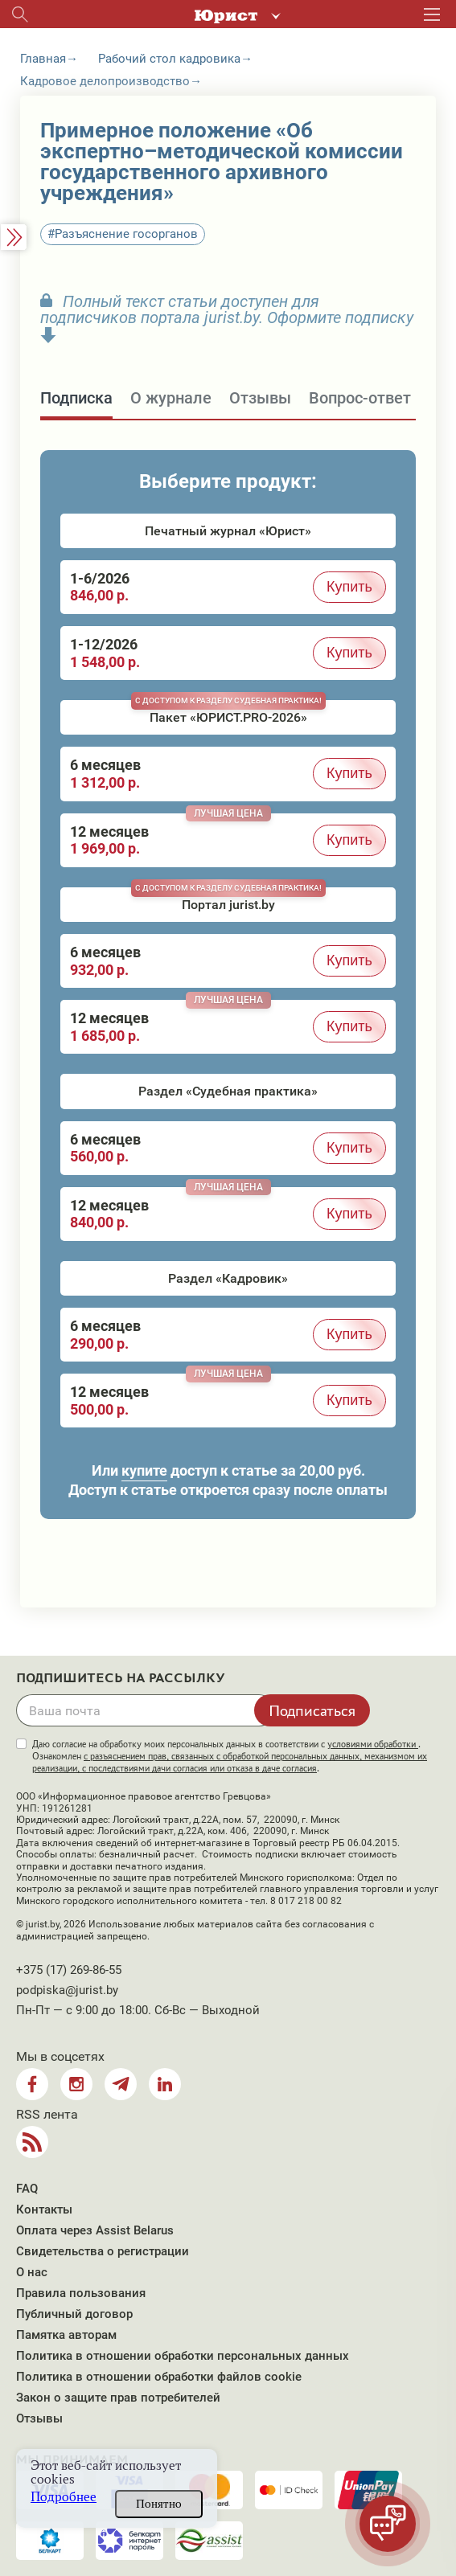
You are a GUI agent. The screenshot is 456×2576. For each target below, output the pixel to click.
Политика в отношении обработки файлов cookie (159, 2376)
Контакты (44, 2209)
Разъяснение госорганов (126, 234)
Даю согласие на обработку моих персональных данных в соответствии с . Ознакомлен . (229, 1756)
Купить (349, 587)
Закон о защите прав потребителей (118, 2397)
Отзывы (39, 2418)
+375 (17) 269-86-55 (68, 1970)
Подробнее (64, 2496)
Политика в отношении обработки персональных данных (182, 2356)
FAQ (27, 2188)
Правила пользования (81, 2293)
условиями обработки (372, 1744)
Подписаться (312, 1710)
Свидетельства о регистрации (102, 2251)
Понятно (159, 2503)
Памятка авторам (66, 2335)
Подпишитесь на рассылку (120, 1678)
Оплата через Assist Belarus (95, 2230)
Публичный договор (74, 2314)
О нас (31, 2272)
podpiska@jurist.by (67, 1990)
